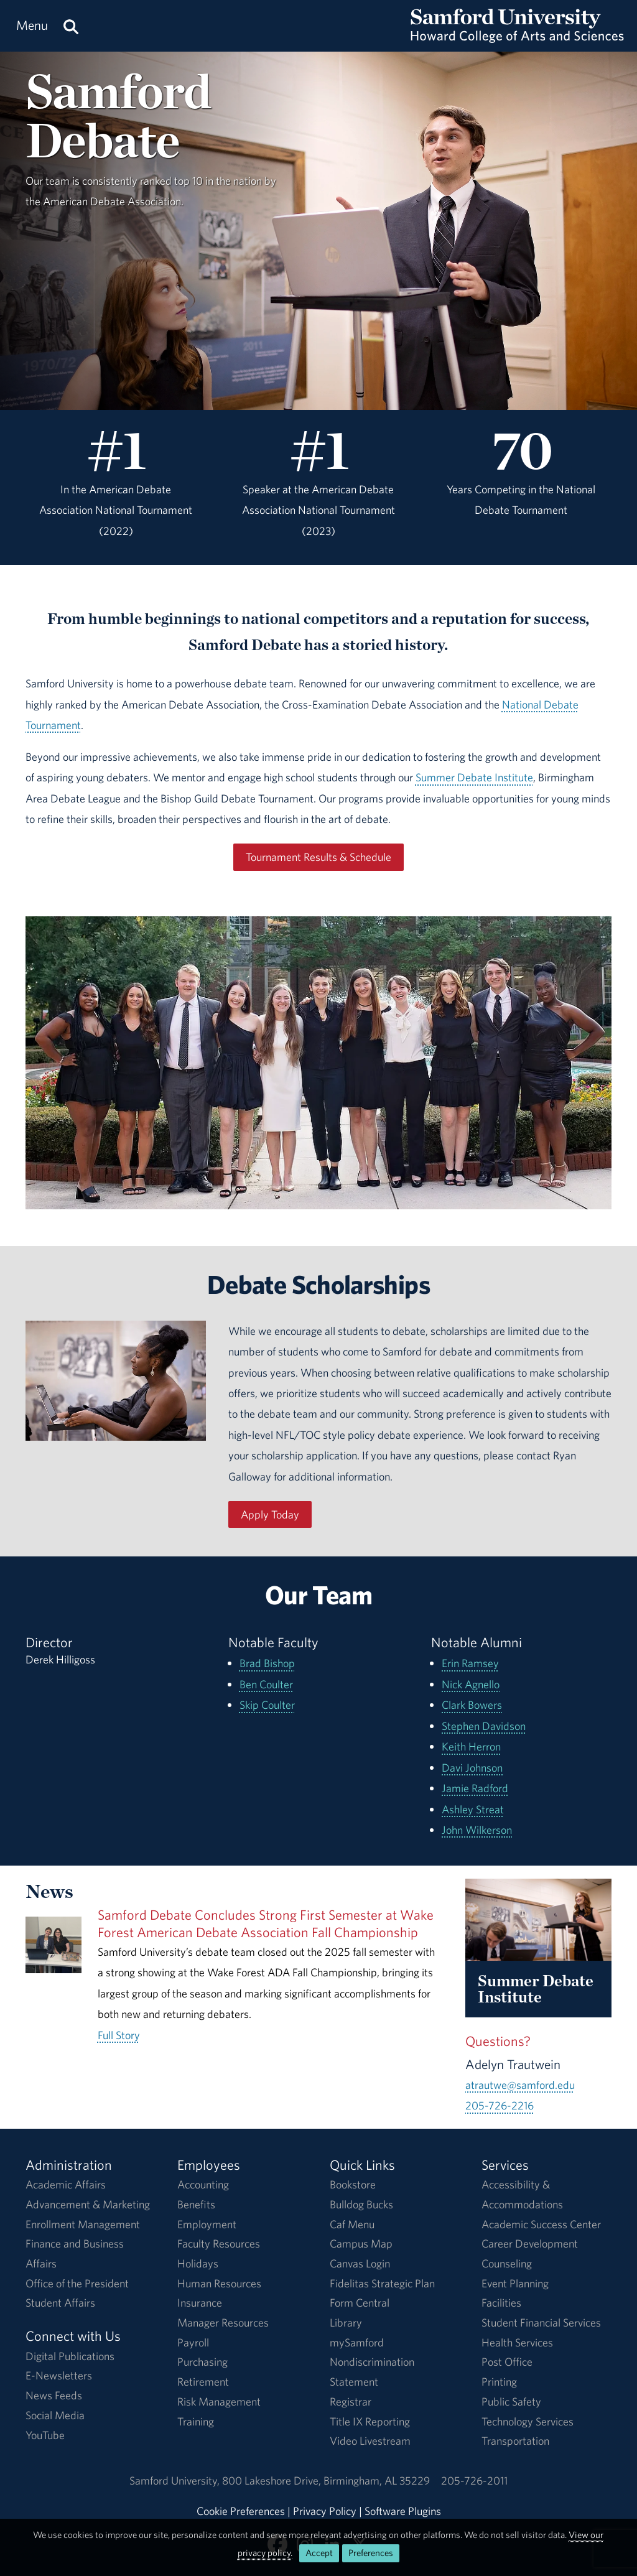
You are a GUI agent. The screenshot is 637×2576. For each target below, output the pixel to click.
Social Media (55, 2415)
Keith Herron (471, 1746)
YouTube (45, 2435)
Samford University (175, 2480)
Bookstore (353, 2184)
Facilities (501, 2302)
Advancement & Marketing (88, 2204)
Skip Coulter (267, 1705)
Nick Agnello (471, 1684)
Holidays (197, 2263)
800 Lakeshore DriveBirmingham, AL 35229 (326, 2480)
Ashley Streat (473, 1809)
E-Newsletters (59, 2375)
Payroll (193, 2342)
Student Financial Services (541, 2322)
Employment (206, 2224)
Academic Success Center (541, 2224)
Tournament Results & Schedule (318, 857)
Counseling (506, 2263)
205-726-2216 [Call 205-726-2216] (499, 2105)
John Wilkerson (477, 1830)
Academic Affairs (66, 2184)
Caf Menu (352, 2224)
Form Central (359, 2302)
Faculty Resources (218, 2243)
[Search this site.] (71, 26)
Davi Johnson (472, 1767)
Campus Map (361, 2243)
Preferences (370, 2553)
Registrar (350, 2401)
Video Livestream (370, 2441)
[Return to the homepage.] (517, 37)
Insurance (199, 2302)
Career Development (529, 2243)
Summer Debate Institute (474, 777)
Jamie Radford (475, 1788)
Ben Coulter (266, 1684)
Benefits (196, 2204)
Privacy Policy (324, 2511)
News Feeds (54, 2395)
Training (195, 2421)
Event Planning (515, 2283)
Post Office (506, 2362)
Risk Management (219, 2401)
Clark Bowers (472, 1705)
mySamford (357, 2342)
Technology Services (527, 2421)
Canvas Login (360, 2263)
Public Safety (511, 2401)
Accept (319, 2553)
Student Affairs (60, 2302)
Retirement (203, 2381)
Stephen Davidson (484, 1726)
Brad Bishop (267, 1663)
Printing (499, 2381)
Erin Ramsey (470, 1663)
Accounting (203, 2184)
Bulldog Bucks (361, 2204)
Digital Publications (70, 2356)
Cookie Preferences (241, 2511)
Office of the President (77, 2283)
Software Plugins (403, 2511)
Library (346, 2322)
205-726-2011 (474, 2480)
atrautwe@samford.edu (520, 2085)
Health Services (517, 2342)
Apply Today (270, 1514)
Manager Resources (223, 2322)
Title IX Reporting (370, 2421)
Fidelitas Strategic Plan (382, 2283)
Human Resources (219, 2283)
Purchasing (202, 2362)
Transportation (515, 2441)
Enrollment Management (83, 2224)
